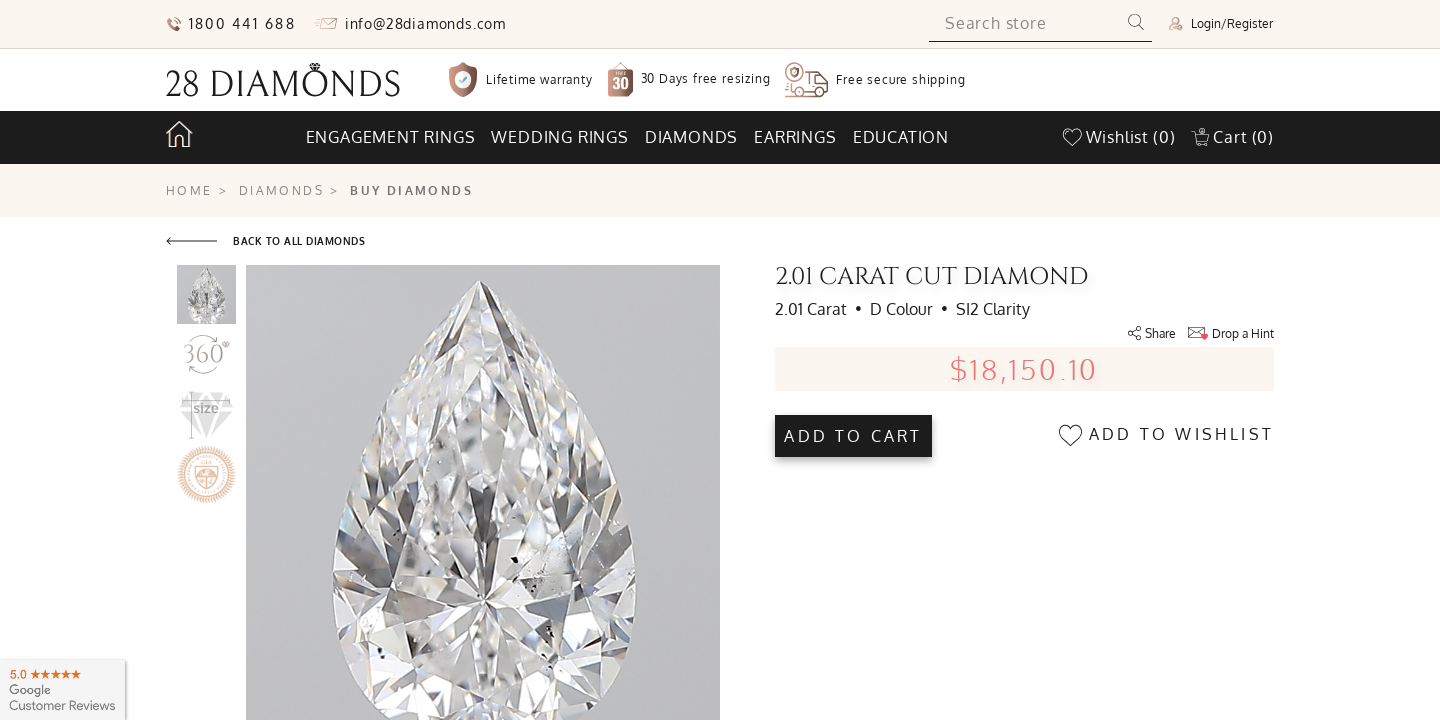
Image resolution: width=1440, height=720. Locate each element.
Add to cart (853, 436)
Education (901, 137)
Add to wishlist (1166, 435)
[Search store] (1024, 24)
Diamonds (691, 137)
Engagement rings (391, 137)
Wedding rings (559, 137)
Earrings (795, 137)
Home (189, 190)
